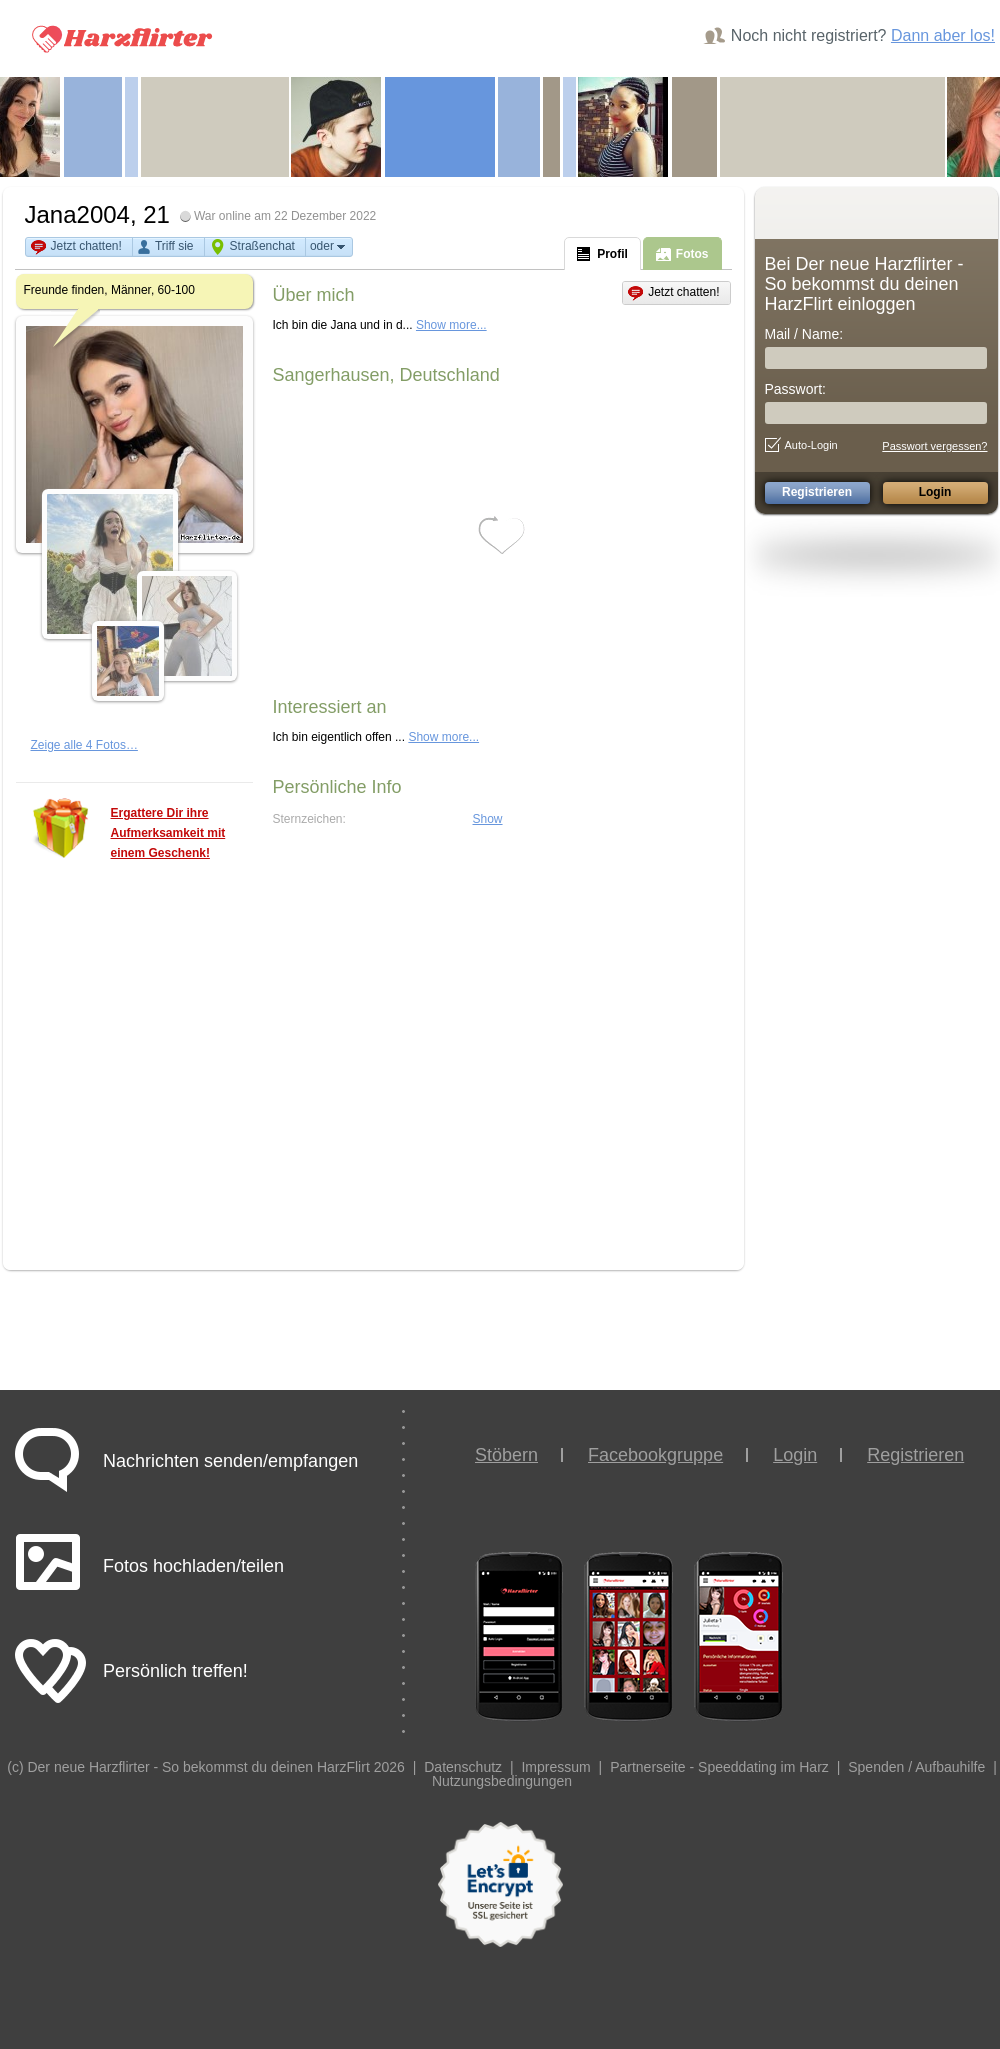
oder (329, 246)
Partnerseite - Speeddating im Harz (719, 1767)
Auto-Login (801, 445)
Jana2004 (77, 214)
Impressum (555, 1767)
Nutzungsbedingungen (502, 1781)
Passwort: (795, 389)
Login (795, 1455)
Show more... (451, 325)
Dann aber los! (943, 35)
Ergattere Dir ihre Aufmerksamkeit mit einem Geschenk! (168, 833)
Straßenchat (262, 246)
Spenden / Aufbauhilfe (916, 1767)
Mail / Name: (804, 334)
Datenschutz (463, 1767)
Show (488, 819)
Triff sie (174, 246)
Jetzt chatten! (86, 246)
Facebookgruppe (655, 1455)
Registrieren (915, 1455)
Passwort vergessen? (934, 446)
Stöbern (506, 1455)
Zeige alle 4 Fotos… (84, 745)
